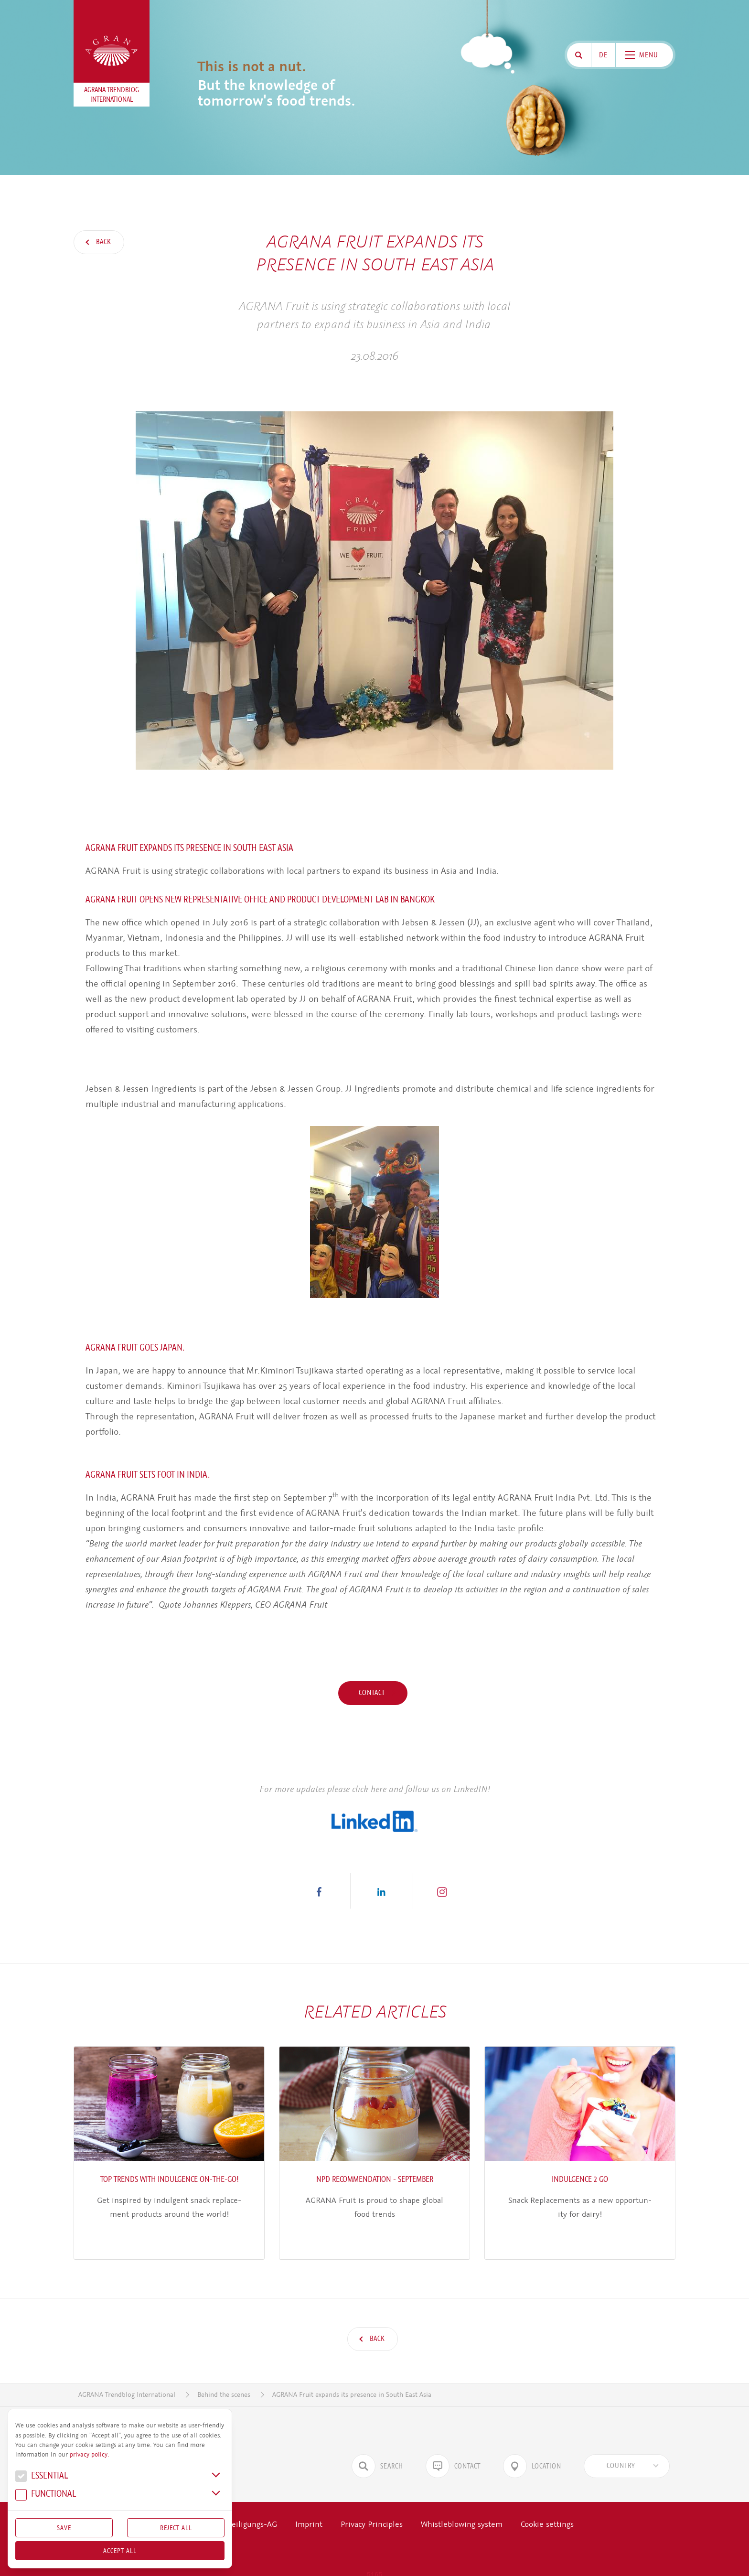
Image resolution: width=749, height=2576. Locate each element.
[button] (319, 1891)
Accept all (120, 2550)
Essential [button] (41, 2476)
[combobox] (627, 2440)
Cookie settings (547, 2498)
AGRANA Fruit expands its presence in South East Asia (351, 2369)
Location (532, 2440)
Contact (373, 1692)
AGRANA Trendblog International (126, 2369)
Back (102, 242)
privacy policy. (89, 2454)
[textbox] (621, 2440)
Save (64, 2527)
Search (377, 2440)
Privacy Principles (372, 2498)
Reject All (176, 2527)
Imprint (308, 2498)
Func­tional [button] (45, 2495)
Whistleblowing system (462, 2498)
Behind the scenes (223, 2369)
